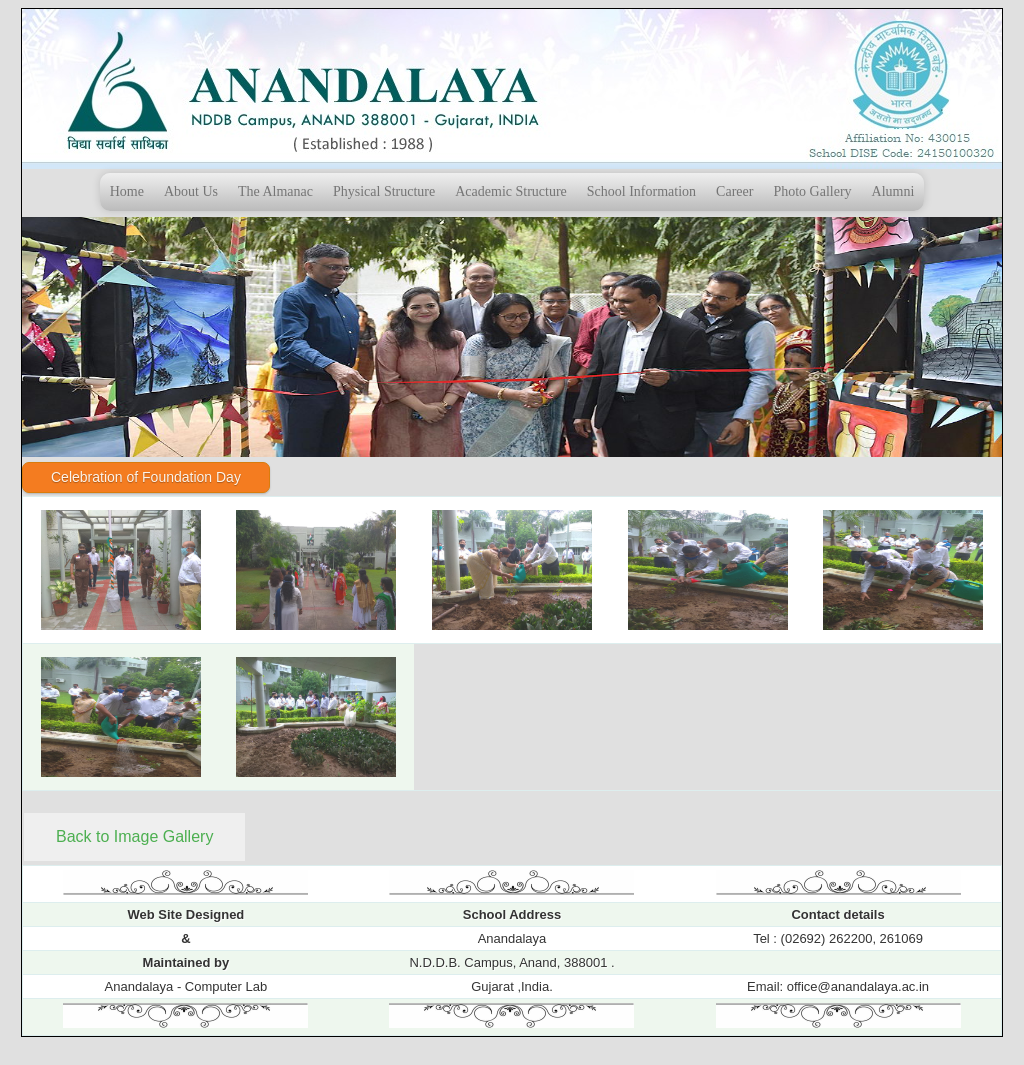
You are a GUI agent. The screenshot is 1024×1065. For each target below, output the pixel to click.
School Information (641, 191)
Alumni (893, 191)
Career (734, 191)
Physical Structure (384, 191)
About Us (191, 191)
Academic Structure (511, 191)
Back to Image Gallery (134, 836)
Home (127, 191)
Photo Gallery (812, 191)
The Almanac (275, 191)
